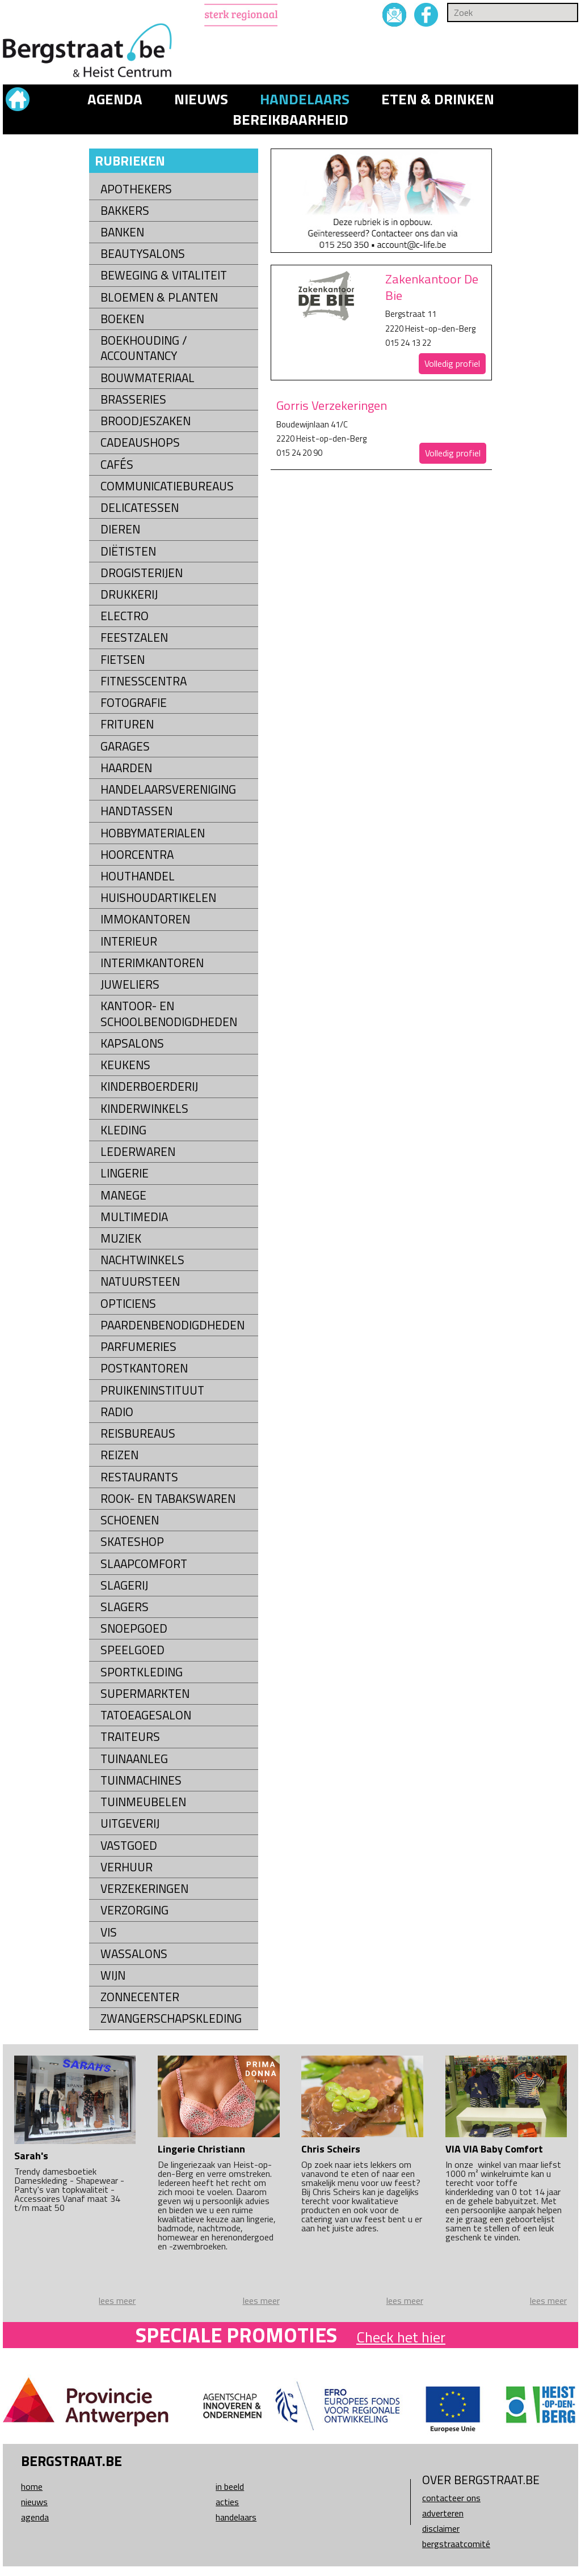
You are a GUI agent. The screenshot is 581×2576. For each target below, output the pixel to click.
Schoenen (129, 1520)
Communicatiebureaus (167, 486)
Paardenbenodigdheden (172, 1325)
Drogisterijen (141, 573)
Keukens (125, 1065)
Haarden (126, 768)
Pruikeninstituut (152, 1390)
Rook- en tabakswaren (167, 1498)
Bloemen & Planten (159, 297)
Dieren (120, 529)
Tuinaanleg (134, 1758)
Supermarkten (145, 1693)
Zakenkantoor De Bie (431, 287)
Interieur (128, 941)
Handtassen (136, 811)
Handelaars (305, 99)
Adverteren (443, 2513)
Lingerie (124, 1173)
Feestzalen (134, 637)
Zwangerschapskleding (171, 2018)
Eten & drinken (437, 99)
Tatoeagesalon (145, 1715)
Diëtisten (128, 551)
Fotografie (133, 702)
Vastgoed (128, 1845)
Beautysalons (142, 253)
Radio (116, 1412)
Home (32, 2486)
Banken (122, 232)
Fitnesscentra (143, 681)
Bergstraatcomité (456, 2543)
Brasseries (133, 399)
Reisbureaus (137, 1433)
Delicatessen (139, 507)
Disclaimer (441, 2528)
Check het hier (400, 2337)
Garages (125, 746)
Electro (124, 616)
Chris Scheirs (330, 2148)
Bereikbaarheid (290, 119)
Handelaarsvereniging (168, 789)
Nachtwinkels (142, 1260)
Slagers (124, 1607)
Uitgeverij (129, 1823)
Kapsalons (132, 1043)
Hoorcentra (137, 854)
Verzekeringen (144, 1888)
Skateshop (132, 1541)
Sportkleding (141, 1672)
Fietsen (122, 659)
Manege (123, 1195)
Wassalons (133, 1953)
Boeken (122, 319)
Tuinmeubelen (143, 1802)
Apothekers (136, 189)
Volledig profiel (452, 363)
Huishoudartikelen (158, 897)
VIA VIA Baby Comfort (494, 2148)
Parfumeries (138, 1346)
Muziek (120, 1238)
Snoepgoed (133, 1628)
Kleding (123, 1130)
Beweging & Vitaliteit (163, 275)
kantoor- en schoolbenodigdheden (168, 1013)
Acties (227, 2502)
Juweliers (129, 984)
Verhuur (126, 1867)
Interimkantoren (152, 963)
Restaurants (139, 1477)
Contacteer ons (451, 2498)
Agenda (114, 99)
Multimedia (134, 1217)
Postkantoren (144, 1368)
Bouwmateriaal (147, 377)
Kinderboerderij (149, 1086)
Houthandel (137, 876)
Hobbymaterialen (152, 833)
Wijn (112, 1975)
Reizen (119, 1455)
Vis (108, 1932)
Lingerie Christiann (201, 2148)
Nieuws (201, 99)
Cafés (116, 464)
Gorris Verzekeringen (331, 405)
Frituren (127, 724)
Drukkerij (129, 594)
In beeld (230, 2486)
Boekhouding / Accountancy (143, 348)
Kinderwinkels (144, 1108)
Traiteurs (130, 1736)
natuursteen (140, 1281)
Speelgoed (132, 1650)
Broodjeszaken (145, 421)
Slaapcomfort (143, 1563)
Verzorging (134, 1910)
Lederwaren (137, 1151)
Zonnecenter (139, 1997)
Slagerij (124, 1585)
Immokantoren (145, 919)
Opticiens (128, 1303)
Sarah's (31, 2155)
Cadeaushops (140, 442)
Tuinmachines (141, 1780)
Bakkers (124, 210)
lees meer (117, 2300)
